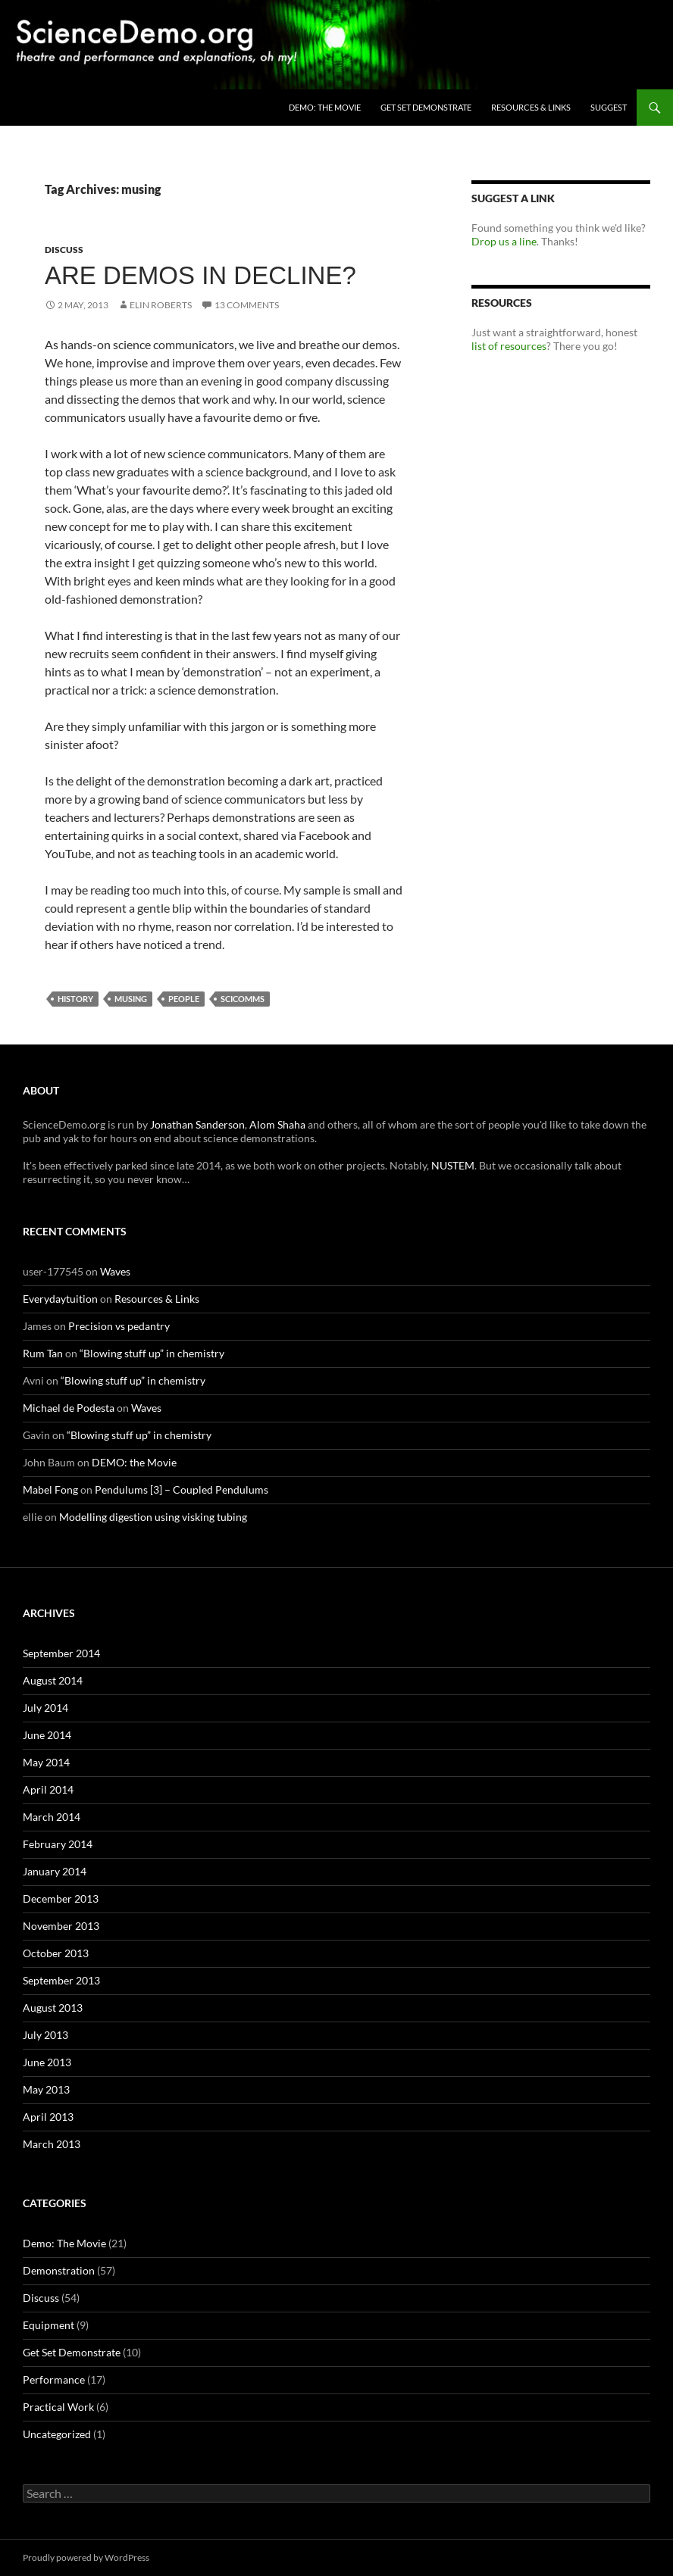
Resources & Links (531, 107)
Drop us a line (504, 241)
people (183, 999)
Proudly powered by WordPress (86, 2557)
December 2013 (61, 1898)
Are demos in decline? (200, 275)
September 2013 (61, 1980)
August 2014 (53, 1680)
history (75, 999)
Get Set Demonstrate (425, 107)
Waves (115, 1271)
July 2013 (45, 2034)
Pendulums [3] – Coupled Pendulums (181, 1489)
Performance (54, 2379)
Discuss (64, 249)
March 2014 (51, 1816)
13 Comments (246, 305)
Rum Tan (43, 1353)
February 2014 (57, 1844)
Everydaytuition (60, 1298)
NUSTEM (452, 1165)
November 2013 (61, 1925)
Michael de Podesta (68, 1407)
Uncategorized (57, 2434)
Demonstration (59, 2270)
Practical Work (58, 2406)
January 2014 (54, 1871)
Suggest (608, 107)
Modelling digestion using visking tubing (153, 1516)
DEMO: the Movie (325, 107)
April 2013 (48, 2116)
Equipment (48, 2324)
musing (130, 999)
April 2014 (48, 1789)
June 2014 (47, 1734)
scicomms (243, 999)
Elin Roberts (161, 305)
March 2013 (51, 2143)
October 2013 (56, 1953)
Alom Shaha (277, 1124)
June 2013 (47, 2062)
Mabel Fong (50, 1489)
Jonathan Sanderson (197, 1124)
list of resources (508, 345)
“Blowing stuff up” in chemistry (152, 1353)
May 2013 (46, 2089)
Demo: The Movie (64, 2243)
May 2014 (46, 1762)
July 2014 (45, 1707)
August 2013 (53, 2007)
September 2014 (61, 1653)
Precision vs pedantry (119, 1325)
